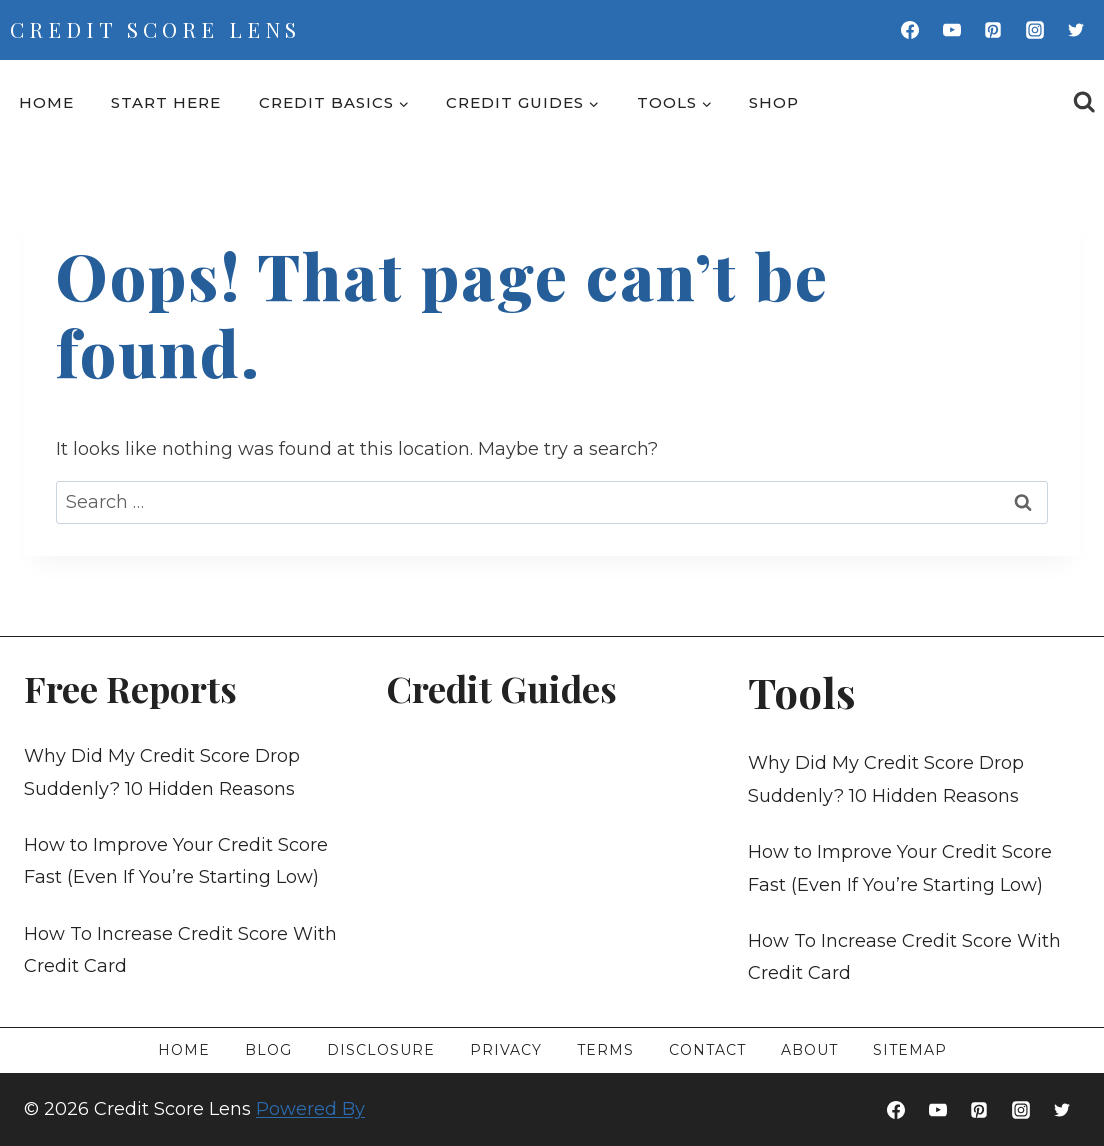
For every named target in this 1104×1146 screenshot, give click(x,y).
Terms (605, 1050)
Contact (707, 1050)
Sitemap (910, 1050)
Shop (774, 102)
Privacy (506, 1050)
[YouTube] (952, 30)
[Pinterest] (993, 30)
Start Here (166, 102)
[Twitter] (1076, 30)
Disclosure (381, 1050)
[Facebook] (910, 30)
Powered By (310, 1109)
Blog (268, 1050)
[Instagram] (1035, 30)
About (809, 1050)
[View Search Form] (1084, 102)
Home (46, 102)
